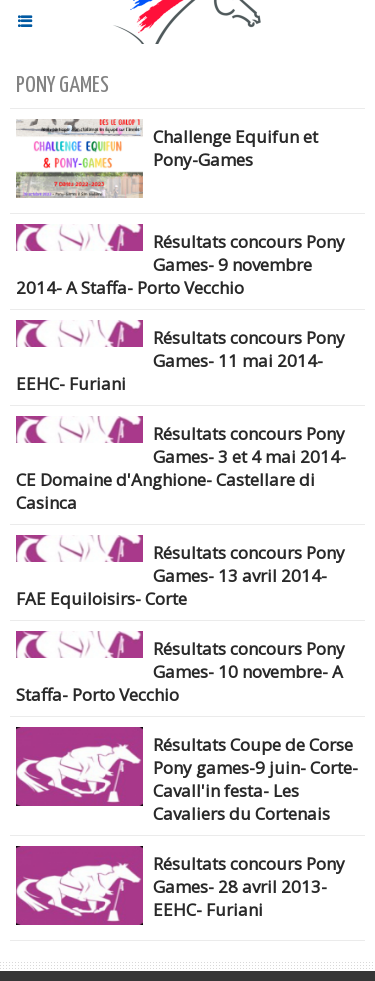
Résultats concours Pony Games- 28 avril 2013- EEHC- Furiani (249, 886)
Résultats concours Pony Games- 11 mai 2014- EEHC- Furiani (180, 360)
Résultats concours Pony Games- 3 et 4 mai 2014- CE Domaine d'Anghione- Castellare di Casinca (181, 468)
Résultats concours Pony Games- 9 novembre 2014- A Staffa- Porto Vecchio (180, 264)
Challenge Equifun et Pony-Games (235, 148)
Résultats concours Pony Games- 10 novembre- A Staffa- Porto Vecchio (180, 671)
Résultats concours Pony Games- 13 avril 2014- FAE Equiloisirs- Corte (180, 575)
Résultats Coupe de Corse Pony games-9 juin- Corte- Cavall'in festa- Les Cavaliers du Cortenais (255, 779)
